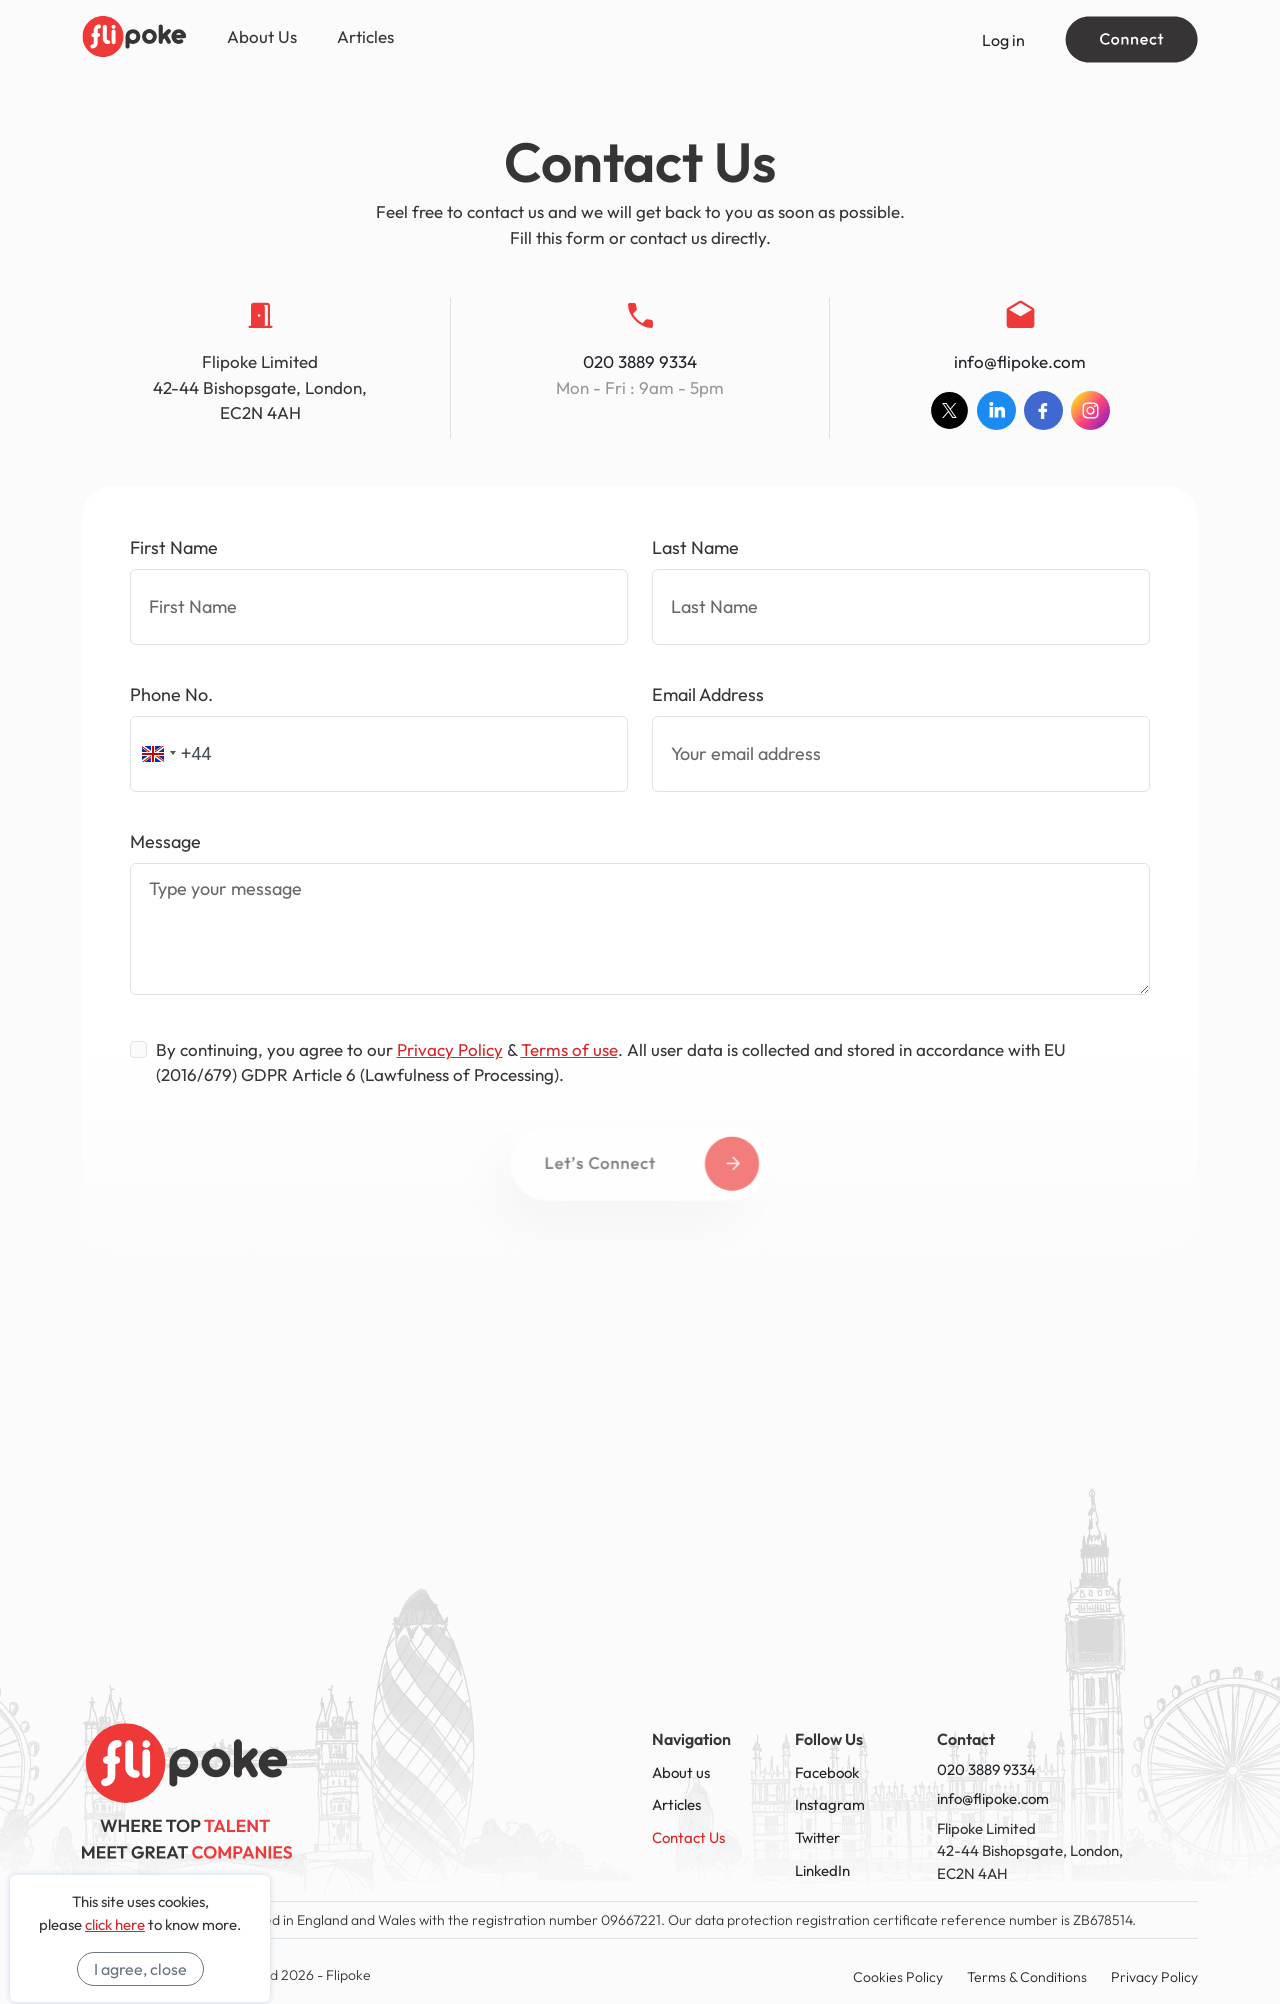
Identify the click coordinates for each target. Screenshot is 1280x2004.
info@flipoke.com (1020, 361)
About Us (262, 36)
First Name (174, 547)
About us (681, 1772)
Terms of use (569, 1049)
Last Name (695, 547)
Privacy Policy (450, 1049)
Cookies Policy (898, 1977)
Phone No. (171, 694)
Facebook (827, 1772)
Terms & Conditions (1027, 1977)
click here (115, 1924)
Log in (1003, 40)
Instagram (830, 1804)
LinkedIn (822, 1870)
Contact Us (688, 1837)
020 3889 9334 (640, 361)
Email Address (708, 694)
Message (165, 841)
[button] (156, 754)
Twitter (817, 1837)
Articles (365, 36)
